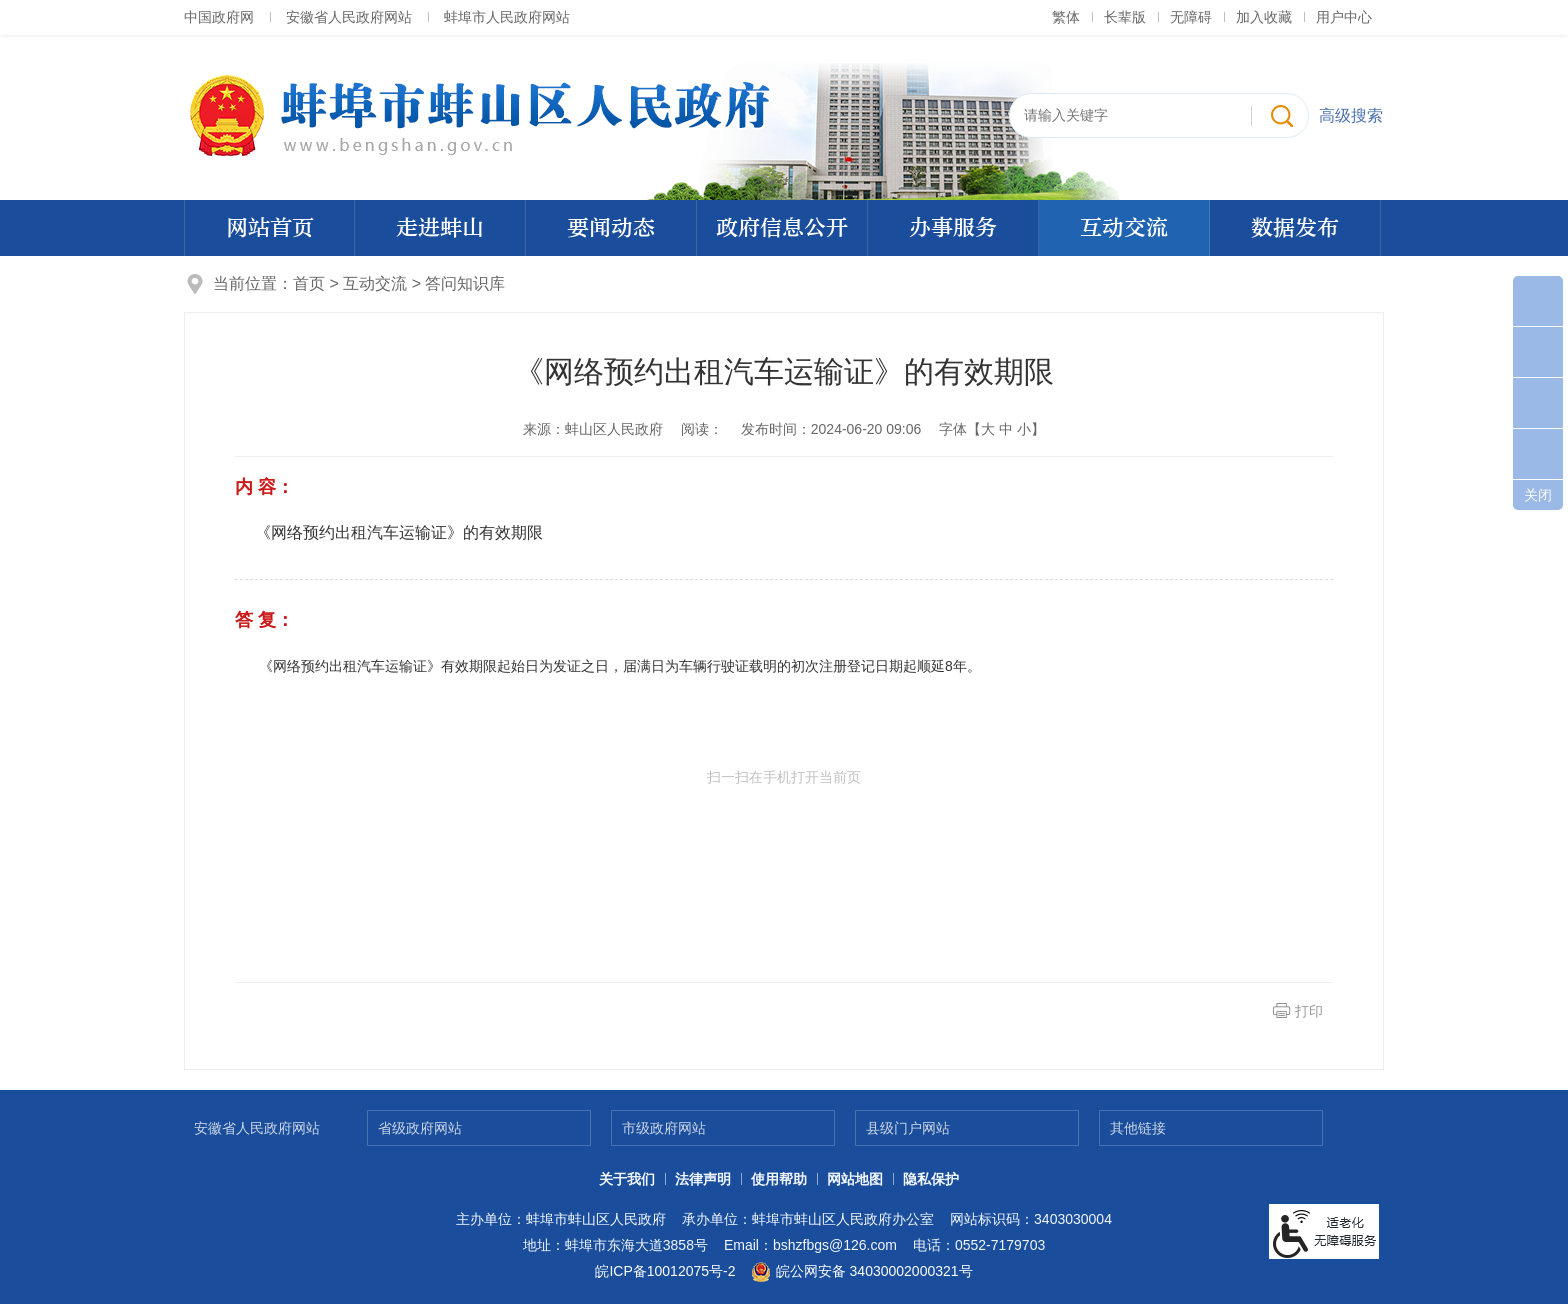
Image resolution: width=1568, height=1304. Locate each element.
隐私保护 (931, 1179)
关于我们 (627, 1179)
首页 (309, 283)
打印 (1309, 1011)
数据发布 (1295, 228)
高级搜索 (1351, 115)
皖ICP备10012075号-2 (665, 1271)
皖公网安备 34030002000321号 (861, 1272)
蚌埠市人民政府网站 (507, 17)
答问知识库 (465, 283)
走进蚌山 (440, 228)
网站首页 (270, 228)
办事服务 (953, 228)
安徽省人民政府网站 (349, 17)
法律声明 (703, 1179)
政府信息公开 (782, 228)
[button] (1125, 17)
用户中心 (1344, 17)
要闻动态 (611, 228)
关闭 (1538, 495)
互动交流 (1124, 228)
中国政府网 (219, 17)
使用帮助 (779, 1179)
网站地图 (855, 1179)
